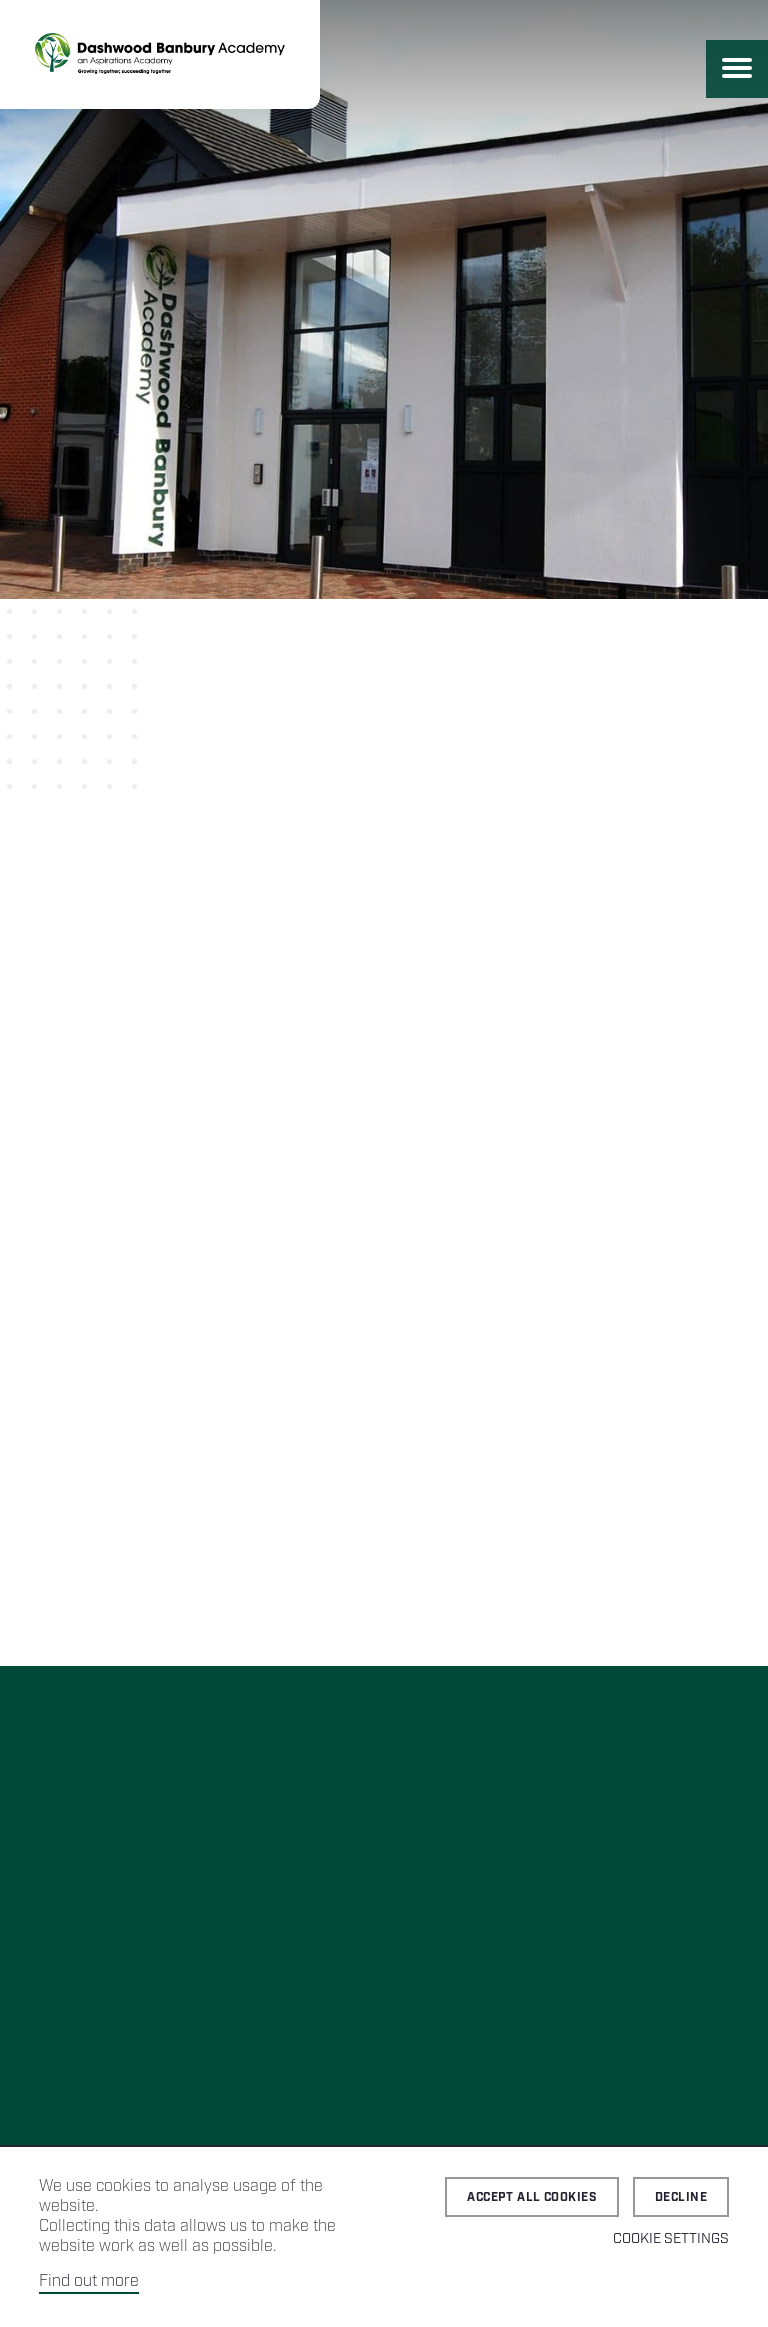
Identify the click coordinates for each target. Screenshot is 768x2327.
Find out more (89, 2281)
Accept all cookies (532, 2197)
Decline (681, 2197)
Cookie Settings (671, 2239)
